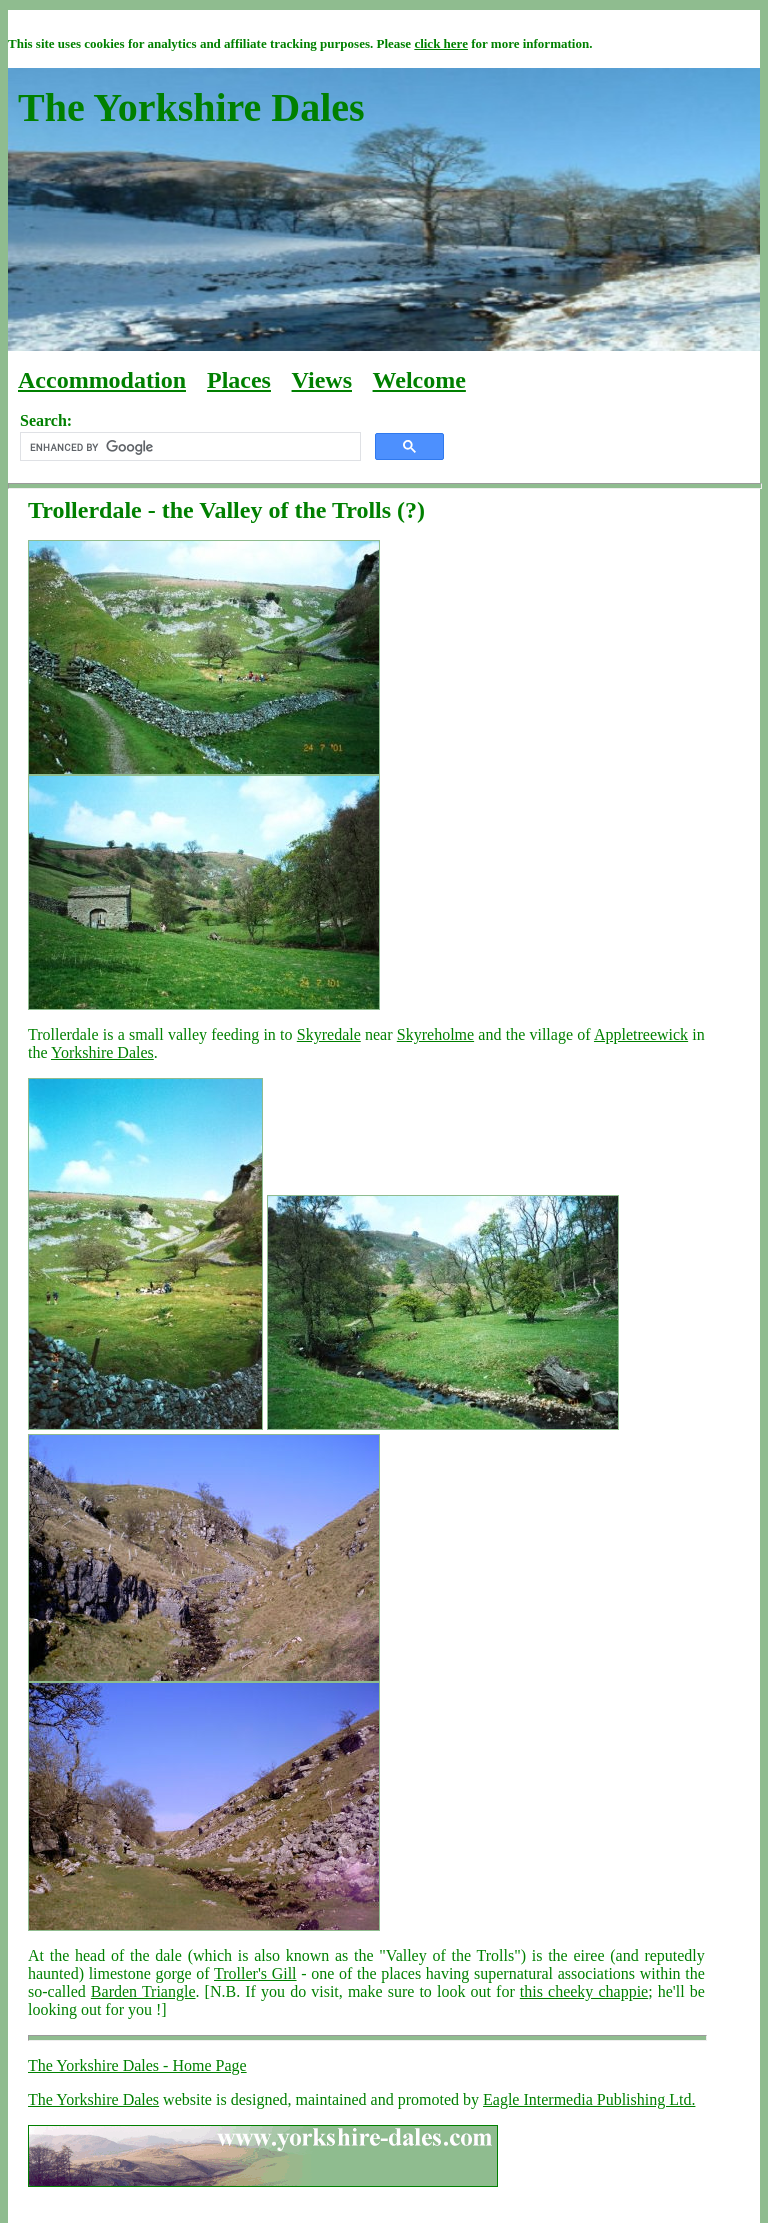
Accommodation (102, 380)
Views (322, 380)
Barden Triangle (143, 1991)
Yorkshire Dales (102, 1052)
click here (441, 43)
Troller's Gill (255, 1973)
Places (239, 380)
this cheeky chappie (584, 1991)
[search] (188, 447)
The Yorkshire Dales (93, 2099)
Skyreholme (435, 1034)
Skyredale (329, 1034)
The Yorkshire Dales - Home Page (137, 2065)
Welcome (419, 380)
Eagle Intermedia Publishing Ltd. (589, 2099)
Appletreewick (641, 1034)
